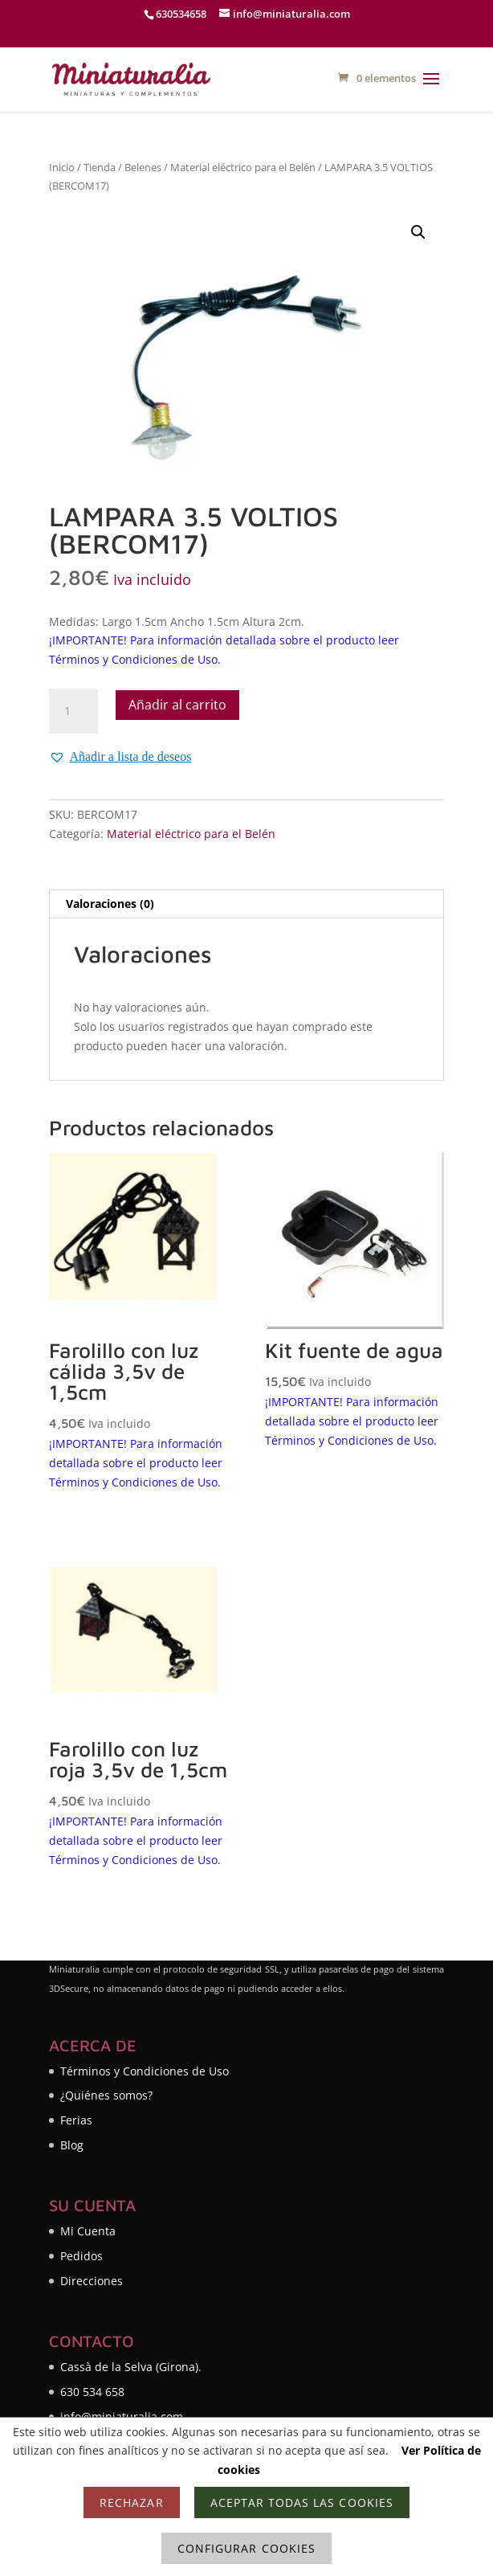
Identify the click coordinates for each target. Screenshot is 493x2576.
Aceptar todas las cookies (301, 2502)
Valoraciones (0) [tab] (110, 903)
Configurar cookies (246, 2548)
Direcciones (91, 2280)
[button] (418, 232)
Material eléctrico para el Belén (243, 167)
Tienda (100, 167)
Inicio (62, 167)
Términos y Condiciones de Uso (144, 2071)
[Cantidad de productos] (73, 711)
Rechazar (131, 2502)
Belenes (142, 167)
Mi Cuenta (88, 2231)
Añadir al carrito (177, 705)
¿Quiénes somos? (106, 2095)
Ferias (76, 2120)
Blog (72, 2145)
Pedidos (81, 2255)
